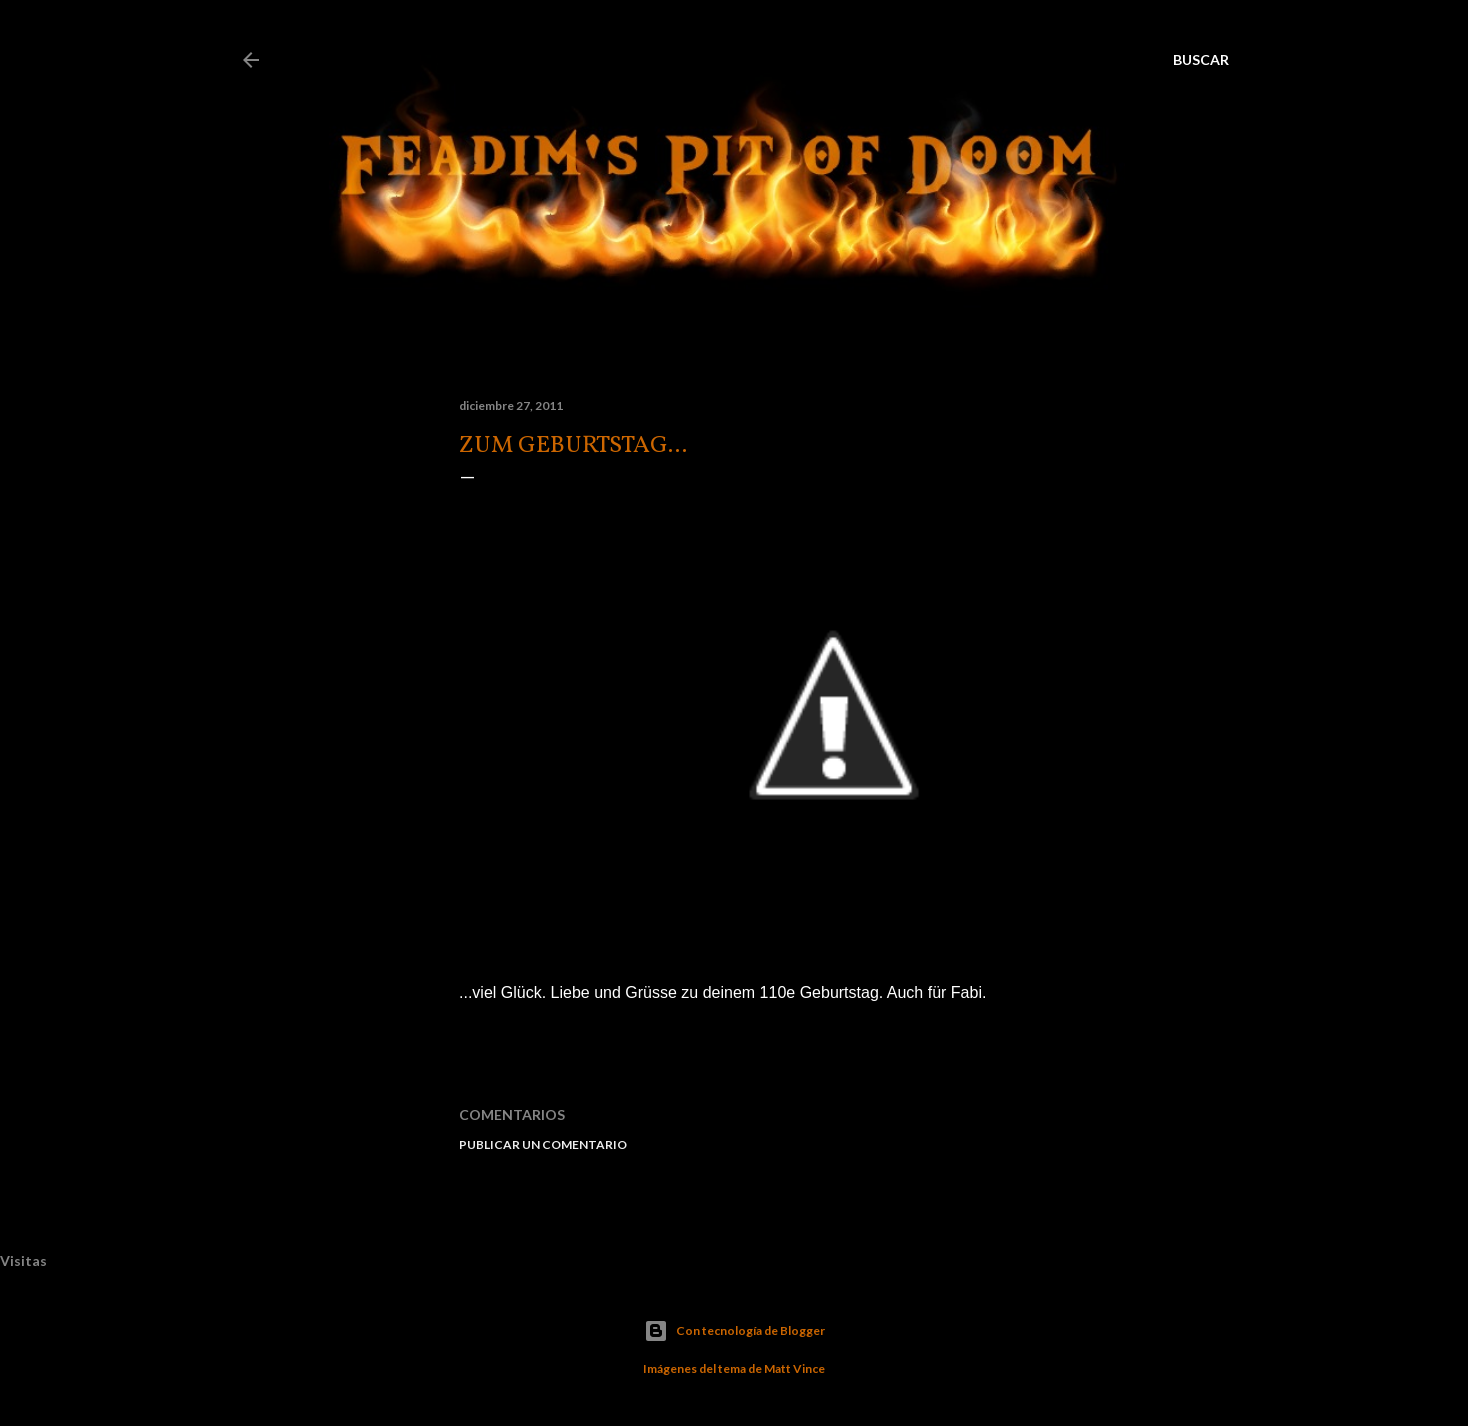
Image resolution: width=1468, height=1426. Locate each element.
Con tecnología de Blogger (734, 1331)
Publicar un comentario (543, 1144)
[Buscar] (1201, 60)
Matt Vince (794, 1368)
